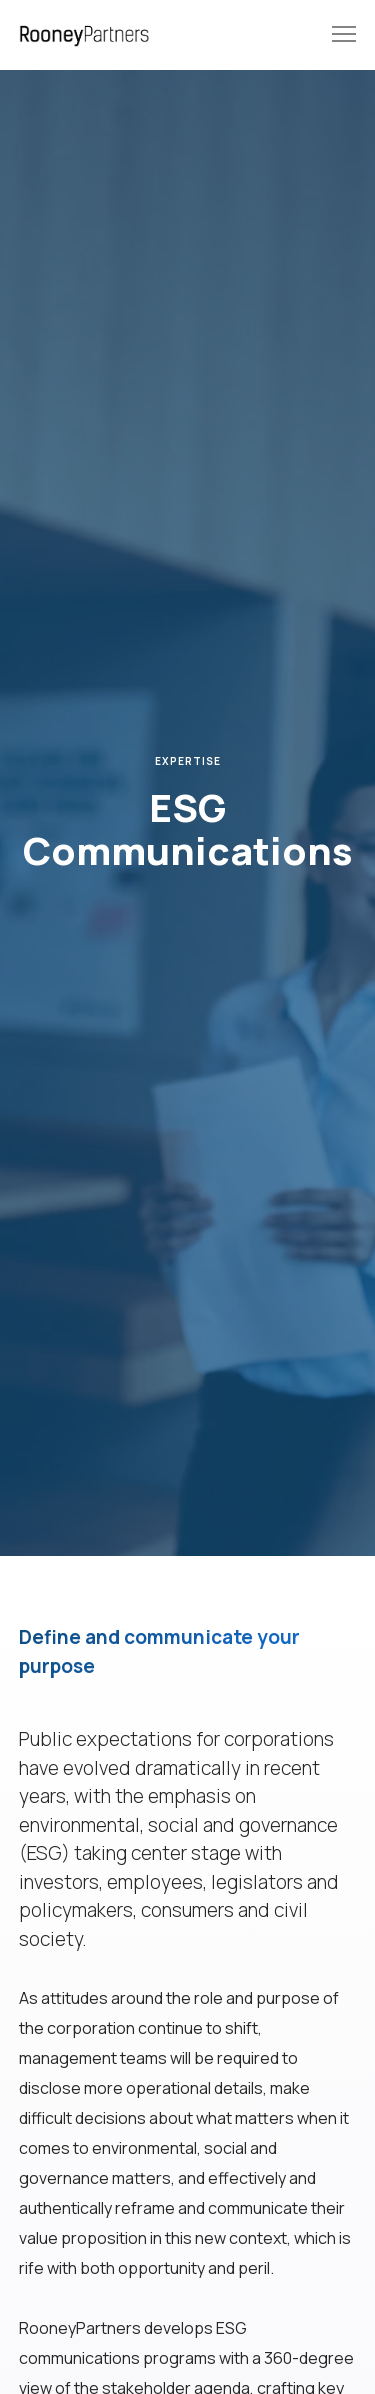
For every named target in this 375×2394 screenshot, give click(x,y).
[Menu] (335, 35)
